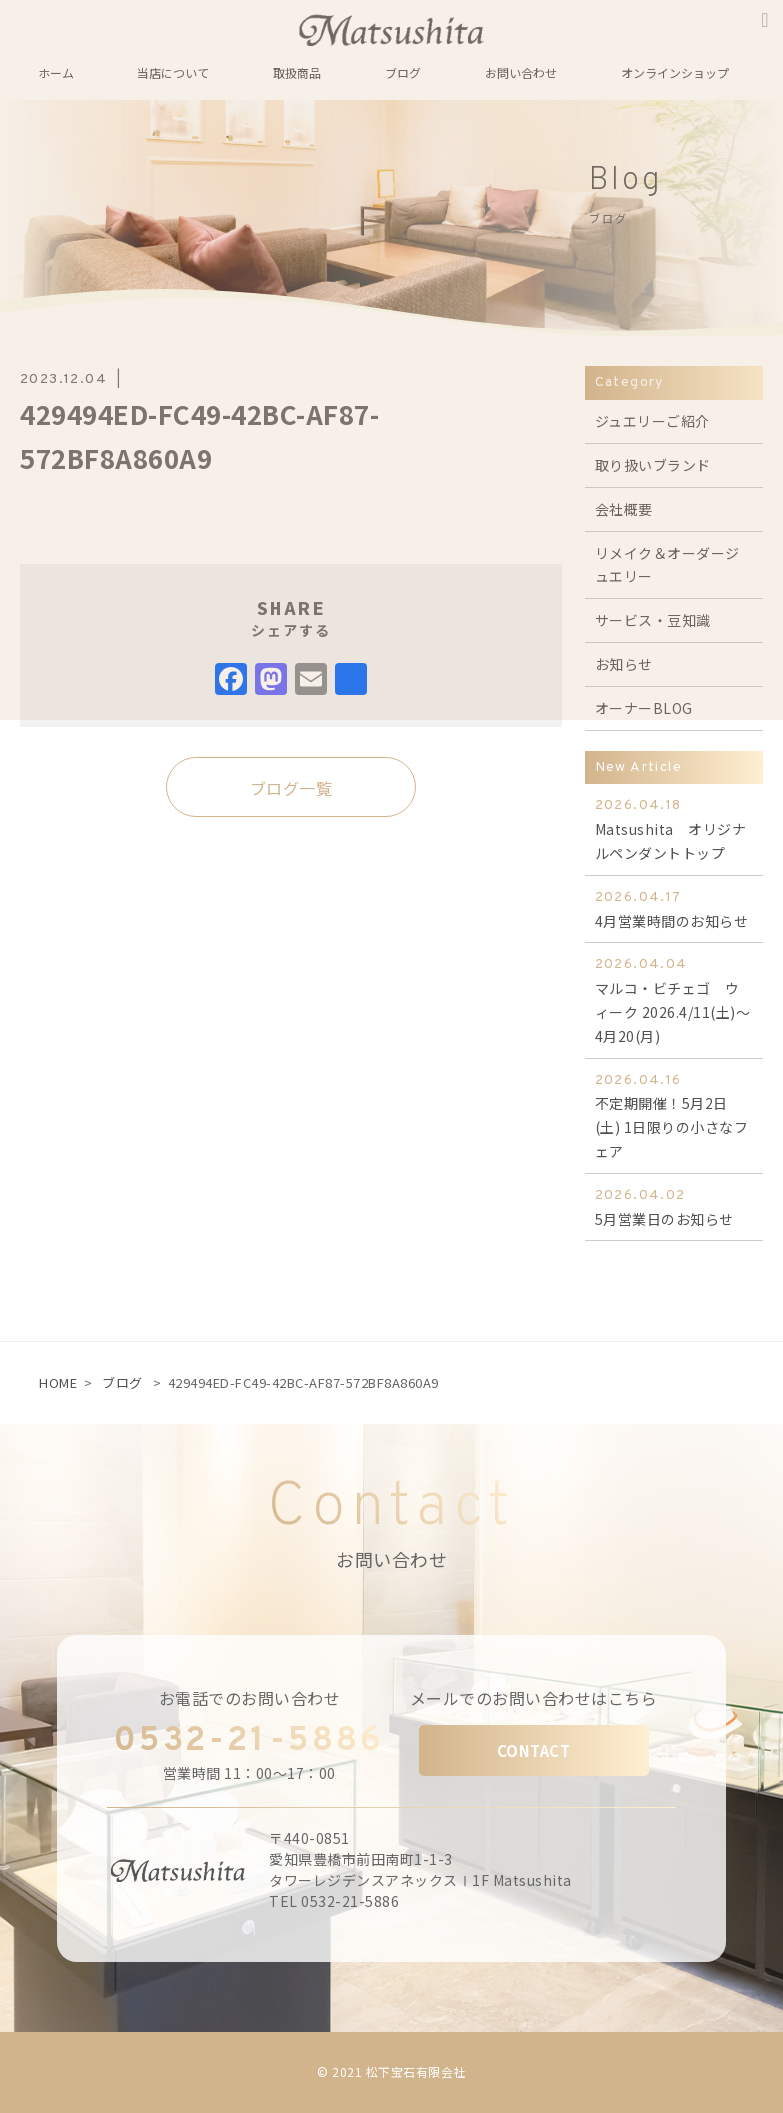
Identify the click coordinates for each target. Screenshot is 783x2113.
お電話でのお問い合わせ (250, 1698)
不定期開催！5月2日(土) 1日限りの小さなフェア (674, 1115)
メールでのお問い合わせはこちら (534, 1698)
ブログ (122, 1382)
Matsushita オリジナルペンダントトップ (674, 828)
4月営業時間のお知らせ (674, 908)
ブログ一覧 (291, 788)
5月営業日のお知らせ (674, 1206)
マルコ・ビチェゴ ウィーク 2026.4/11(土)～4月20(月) (674, 999)
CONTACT (534, 1750)
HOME (58, 1382)
